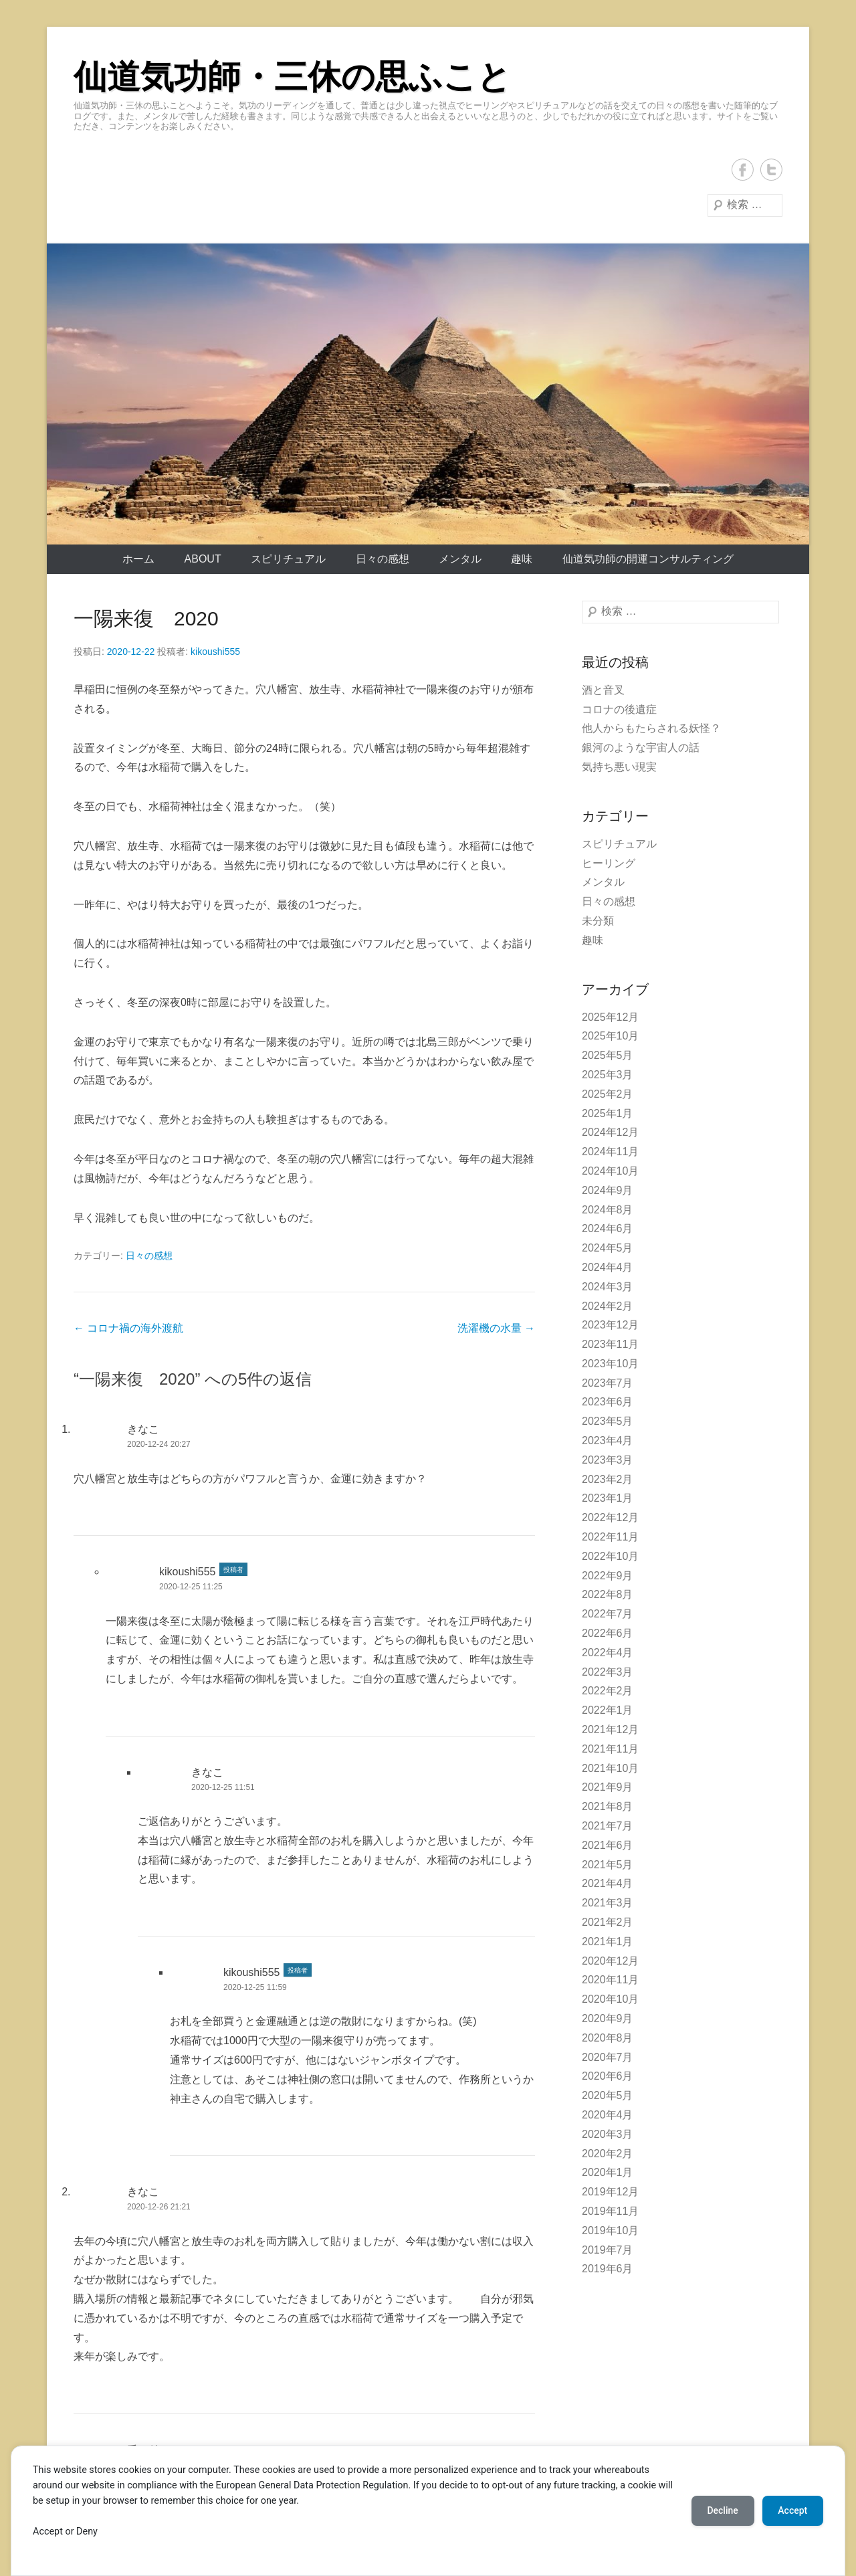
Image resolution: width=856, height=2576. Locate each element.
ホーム (138, 559)
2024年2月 (607, 1306)
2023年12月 (610, 1324)
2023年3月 (607, 1460)
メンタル (460, 559)
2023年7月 (607, 1383)
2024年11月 (610, 1151)
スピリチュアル (288, 559)
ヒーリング (608, 863)
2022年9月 (607, 1575)
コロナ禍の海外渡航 (128, 1328)
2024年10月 (610, 1171)
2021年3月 (607, 1902)
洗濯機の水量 (496, 1328)
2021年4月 (607, 1883)
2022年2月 (607, 1690)
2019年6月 (607, 2268)
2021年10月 (610, 1768)
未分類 (598, 920)
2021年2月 (607, 1922)
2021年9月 (607, 1787)
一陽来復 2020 (146, 618)
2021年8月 (607, 1806)
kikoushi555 (215, 651)
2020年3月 (607, 2134)
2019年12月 (610, 2191)
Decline (722, 2510)
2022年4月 (607, 1652)
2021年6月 (607, 1845)
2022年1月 (607, 1710)
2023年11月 (610, 1344)
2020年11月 (610, 1979)
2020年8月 (607, 2038)
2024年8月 (607, 1209)
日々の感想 (382, 559)
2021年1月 (607, 1941)
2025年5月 (607, 1055)
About (203, 559)
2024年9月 (607, 1190)
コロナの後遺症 (619, 709)
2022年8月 (607, 1594)
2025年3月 (607, 1074)
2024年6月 (607, 1228)
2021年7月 (607, 1825)
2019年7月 (607, 2250)
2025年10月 (610, 1036)
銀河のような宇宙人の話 (641, 747)
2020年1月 (607, 2172)
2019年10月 (610, 2230)
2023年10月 (610, 1363)
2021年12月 (610, 1729)
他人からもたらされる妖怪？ (651, 728)
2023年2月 (607, 1479)
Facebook (743, 170)
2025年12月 (610, 1017)
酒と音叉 (603, 690)
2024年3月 (607, 1286)
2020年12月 (610, 1961)
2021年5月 (607, 1864)
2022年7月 (607, 1613)
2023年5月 (607, 1421)
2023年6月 (607, 1401)
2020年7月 (607, 2057)
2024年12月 (610, 1132)
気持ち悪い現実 (619, 767)
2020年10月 (610, 1999)
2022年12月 (610, 1517)
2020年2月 (607, 2153)
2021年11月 (610, 1749)
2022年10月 (610, 1556)
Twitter (771, 170)
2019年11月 (610, 2211)
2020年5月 (607, 2095)
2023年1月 (607, 1498)
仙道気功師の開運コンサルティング (648, 559)
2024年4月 (607, 1267)
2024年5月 (607, 1248)
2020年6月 (607, 2076)
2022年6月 (607, 1633)
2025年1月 (607, 1113)
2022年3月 (607, 1672)
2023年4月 (607, 1440)
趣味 (521, 559)
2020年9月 (607, 2018)
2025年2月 (607, 1094)
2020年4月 (607, 2114)
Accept (792, 2510)
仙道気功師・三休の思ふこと (292, 77)
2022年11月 (610, 1537)
